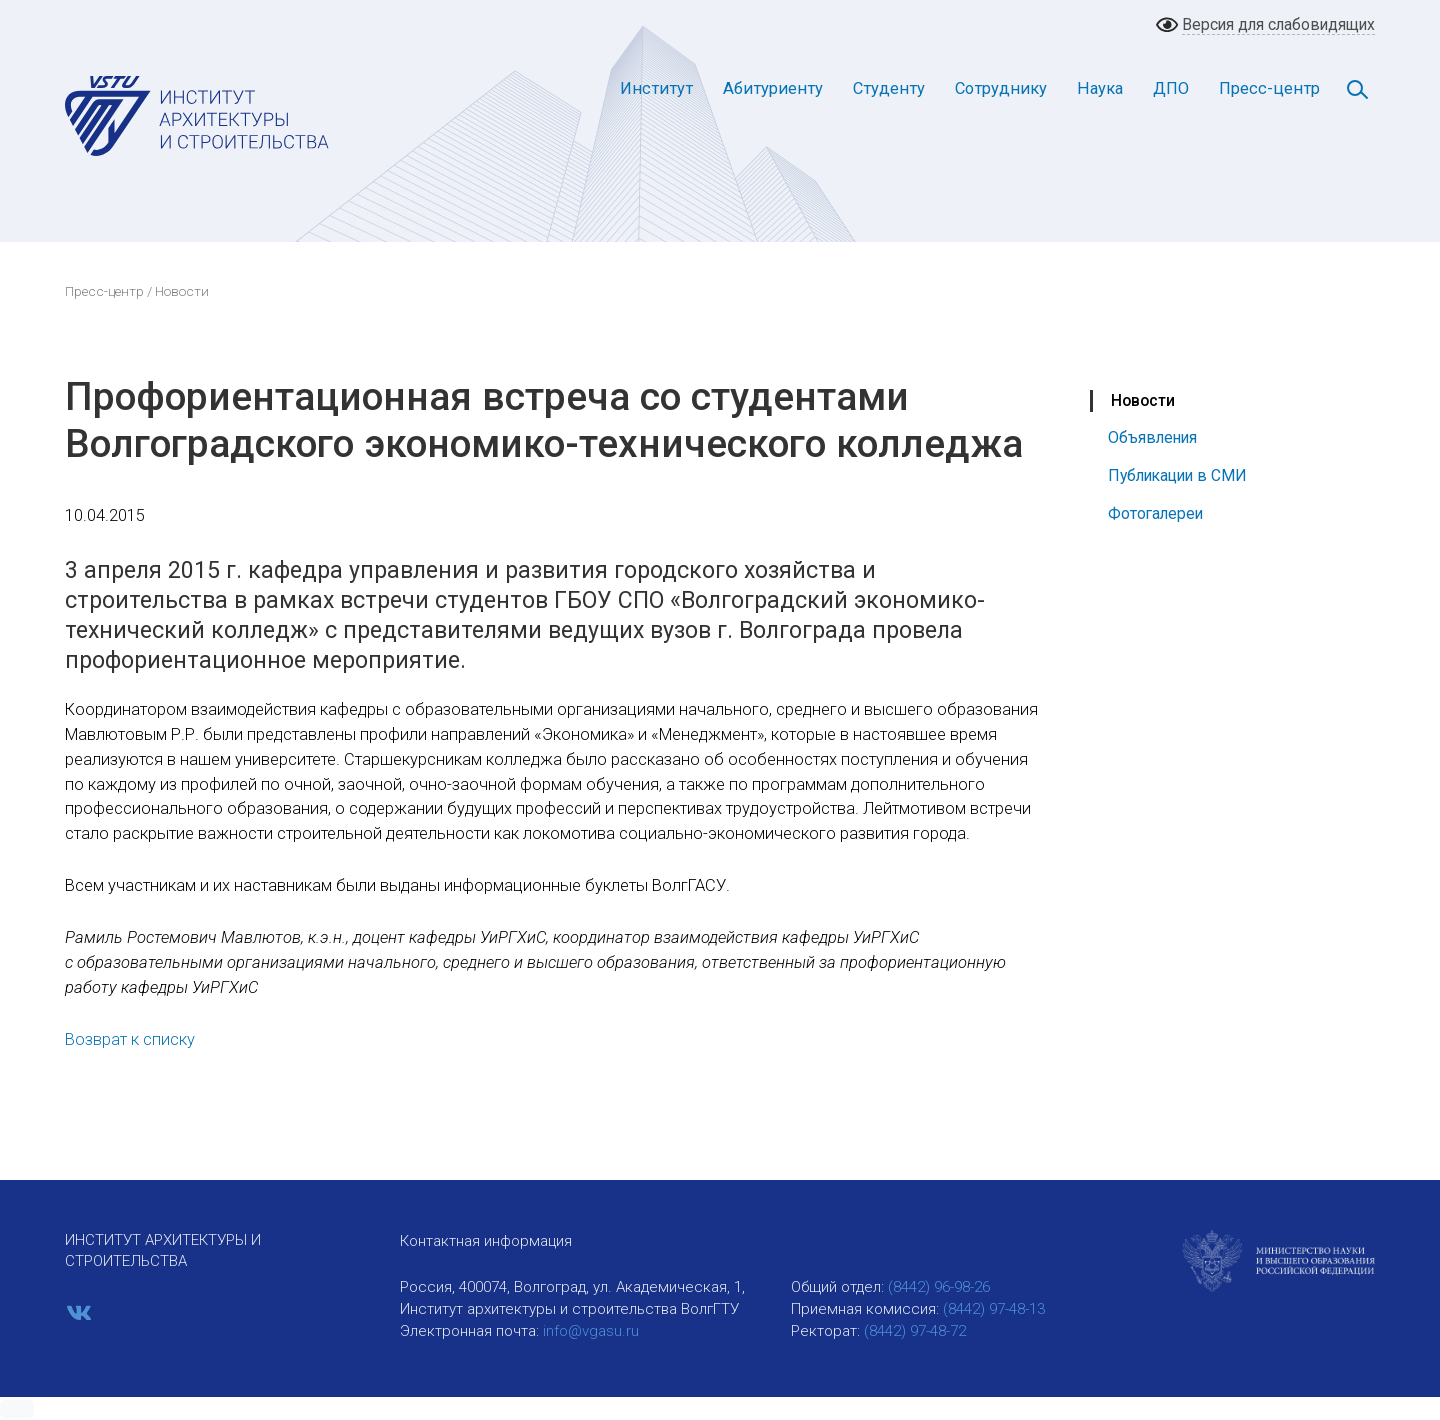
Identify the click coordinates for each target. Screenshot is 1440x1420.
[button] (17, 1409)
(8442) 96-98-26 (939, 1287)
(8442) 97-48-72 (915, 1331)
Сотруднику (1001, 88)
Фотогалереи (1155, 513)
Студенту (889, 88)
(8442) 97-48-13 (994, 1309)
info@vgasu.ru (591, 1331)
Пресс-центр (1269, 88)
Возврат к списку (130, 1039)
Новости (1143, 400)
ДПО (1171, 88)
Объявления (1152, 437)
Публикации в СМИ (1177, 475)
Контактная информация (486, 1241)
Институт (656, 88)
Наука (1100, 88)
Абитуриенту (773, 88)
